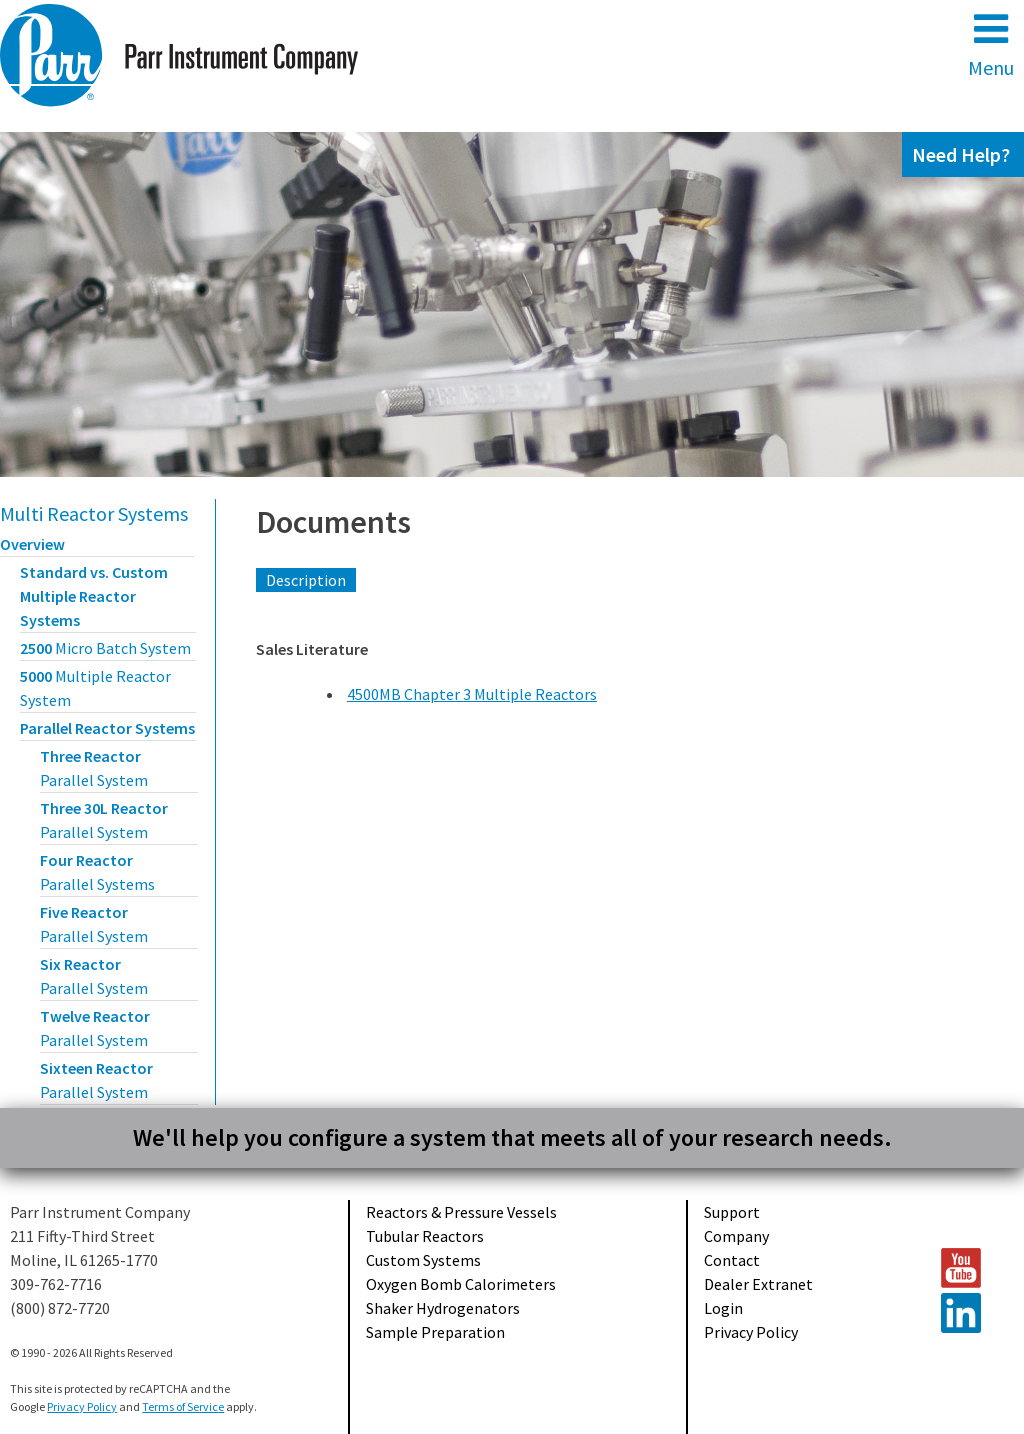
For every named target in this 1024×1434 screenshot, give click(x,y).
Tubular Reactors (425, 1236)
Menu (991, 44)
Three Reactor (94, 768)
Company (736, 1236)
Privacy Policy (751, 1332)
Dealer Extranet (758, 1284)
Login (723, 1308)
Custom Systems (423, 1260)
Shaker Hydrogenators (443, 1308)
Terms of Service (183, 1406)
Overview (32, 544)
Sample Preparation (435, 1332)
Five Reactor (94, 924)
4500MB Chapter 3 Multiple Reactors (472, 694)
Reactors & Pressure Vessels (461, 1212)
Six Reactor (94, 976)
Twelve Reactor (95, 1028)
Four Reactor (97, 872)
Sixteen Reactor (96, 1080)
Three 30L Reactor (104, 820)
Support (732, 1212)
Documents (333, 522)
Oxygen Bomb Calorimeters (461, 1284)
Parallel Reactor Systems (107, 728)
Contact (732, 1260)
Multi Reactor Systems (94, 513)
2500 (105, 648)
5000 (95, 688)
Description (306, 580)
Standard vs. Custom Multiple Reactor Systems (94, 596)
